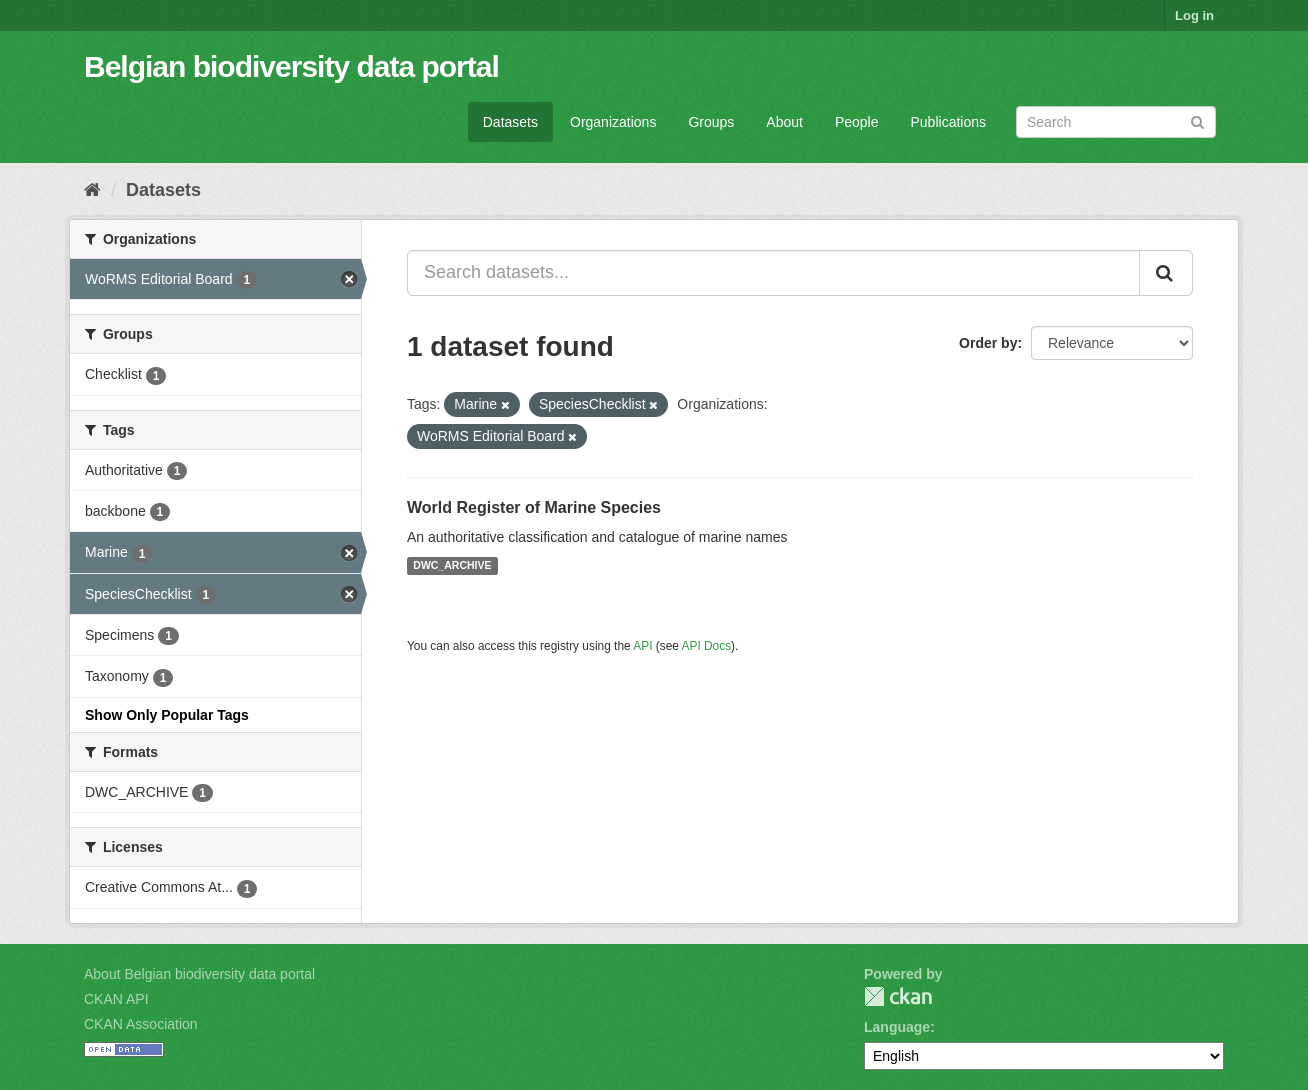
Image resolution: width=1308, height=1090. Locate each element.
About (784, 122)
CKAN (898, 996)
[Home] (92, 190)
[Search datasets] (1116, 122)
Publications (949, 122)
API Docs (707, 646)
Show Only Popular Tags (167, 715)
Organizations (613, 122)
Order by (988, 343)
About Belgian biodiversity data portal (199, 974)
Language (897, 1027)
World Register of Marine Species (534, 507)
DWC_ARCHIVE (452, 566)
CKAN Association (141, 1024)
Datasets (510, 122)
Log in (1194, 15)
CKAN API (116, 999)
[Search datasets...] (773, 273)
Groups (711, 122)
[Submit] (1197, 120)
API (642, 646)
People (857, 122)
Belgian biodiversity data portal (291, 66)
